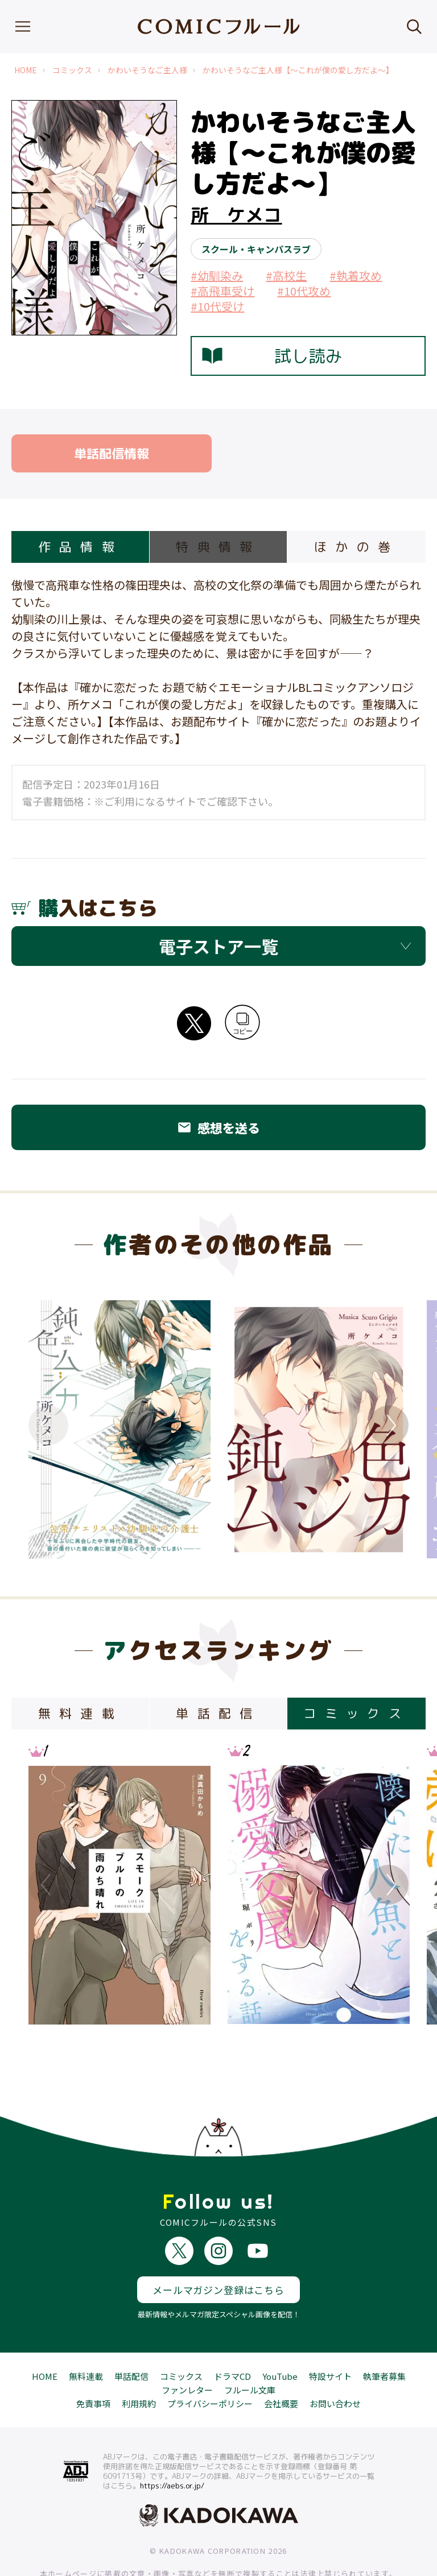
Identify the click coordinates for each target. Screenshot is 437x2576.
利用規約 (139, 2363)
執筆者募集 (384, 2336)
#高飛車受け (222, 291)
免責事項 (93, 2363)
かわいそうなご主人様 (147, 70)
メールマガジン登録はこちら (218, 2249)
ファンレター (187, 2349)
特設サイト (330, 2336)
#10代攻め (304, 291)
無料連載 (86, 2336)
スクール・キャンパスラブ (256, 249)
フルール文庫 (249, 2349)
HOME (25, 70)
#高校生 (286, 275)
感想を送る (218, 1127)
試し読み (272, 356)
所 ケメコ (236, 214)
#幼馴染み (217, 275)
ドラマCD (232, 2336)
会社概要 (281, 2363)
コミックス (72, 70)
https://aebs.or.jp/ (172, 2445)
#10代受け (217, 306)
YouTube (280, 2336)
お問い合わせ (335, 2363)
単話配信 (131, 2336)
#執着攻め (355, 275)
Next (389, 1425)
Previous (48, 1425)
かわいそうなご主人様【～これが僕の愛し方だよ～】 (298, 70)
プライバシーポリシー (210, 2363)
